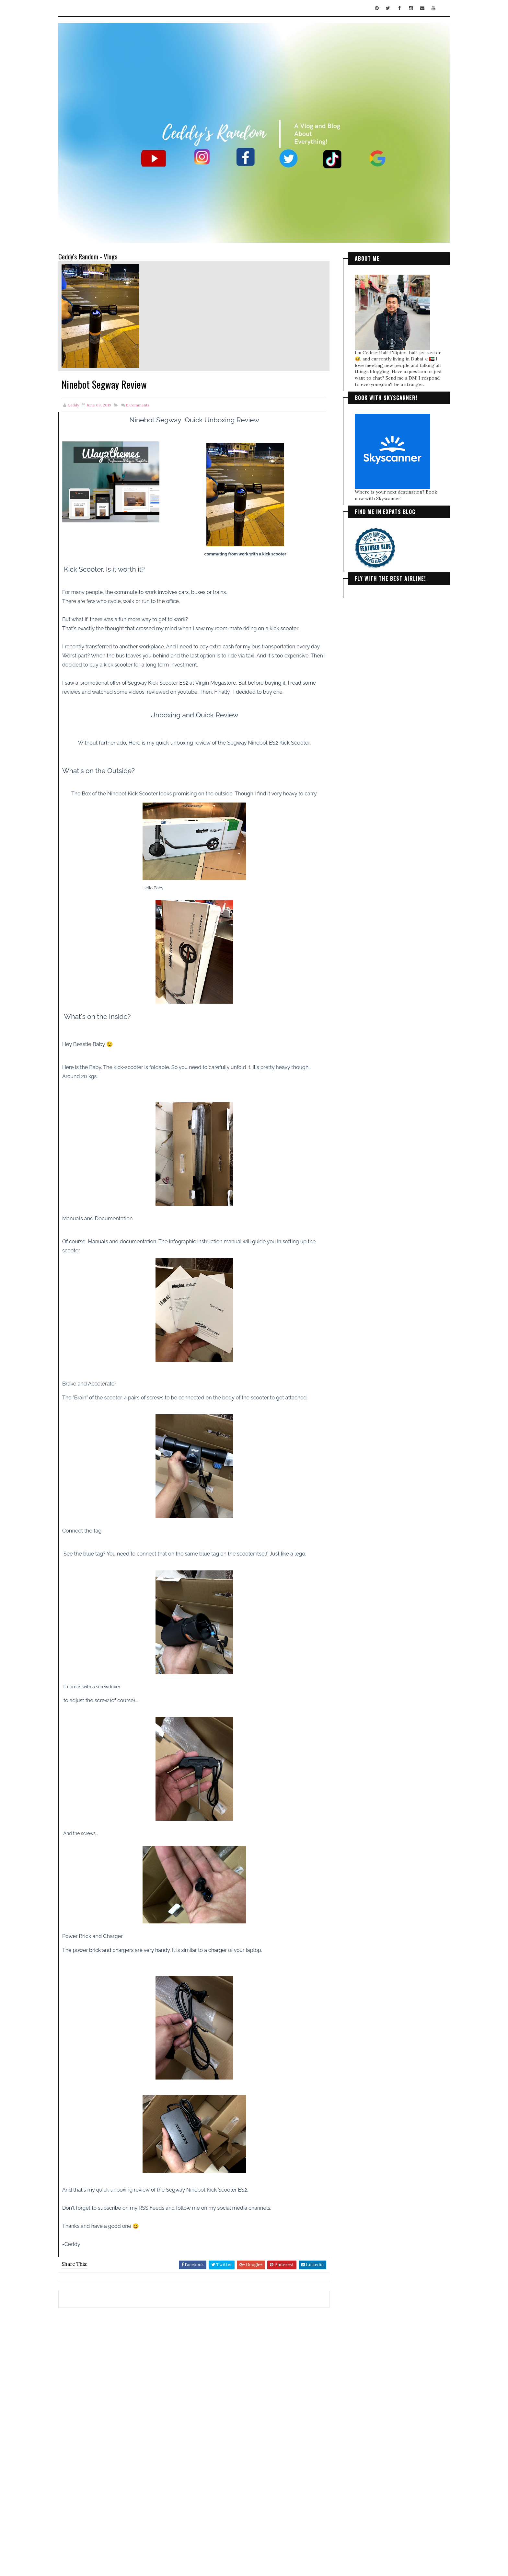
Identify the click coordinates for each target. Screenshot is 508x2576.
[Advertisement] (192, 2355)
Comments (144, 397)
